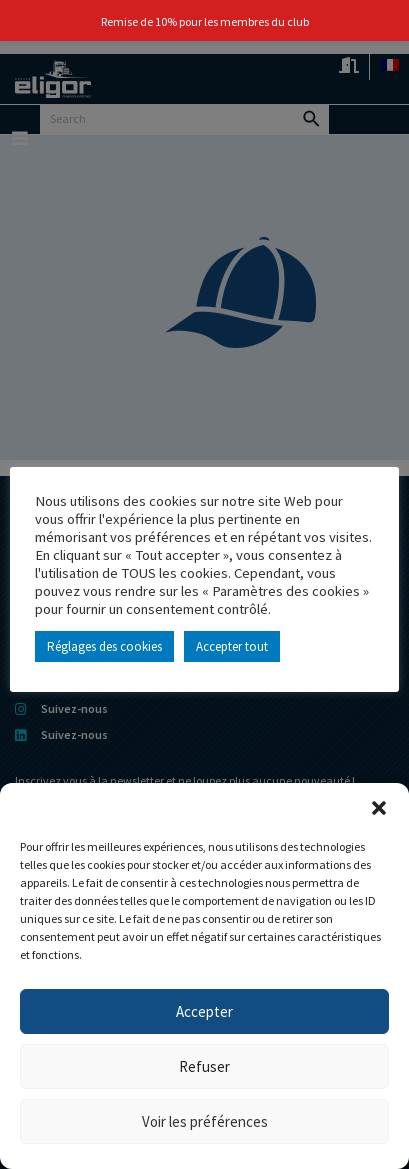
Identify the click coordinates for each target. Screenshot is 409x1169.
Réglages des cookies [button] (104, 646)
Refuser (204, 1066)
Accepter (204, 1011)
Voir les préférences (205, 1121)
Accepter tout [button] (232, 646)
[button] (379, 808)
